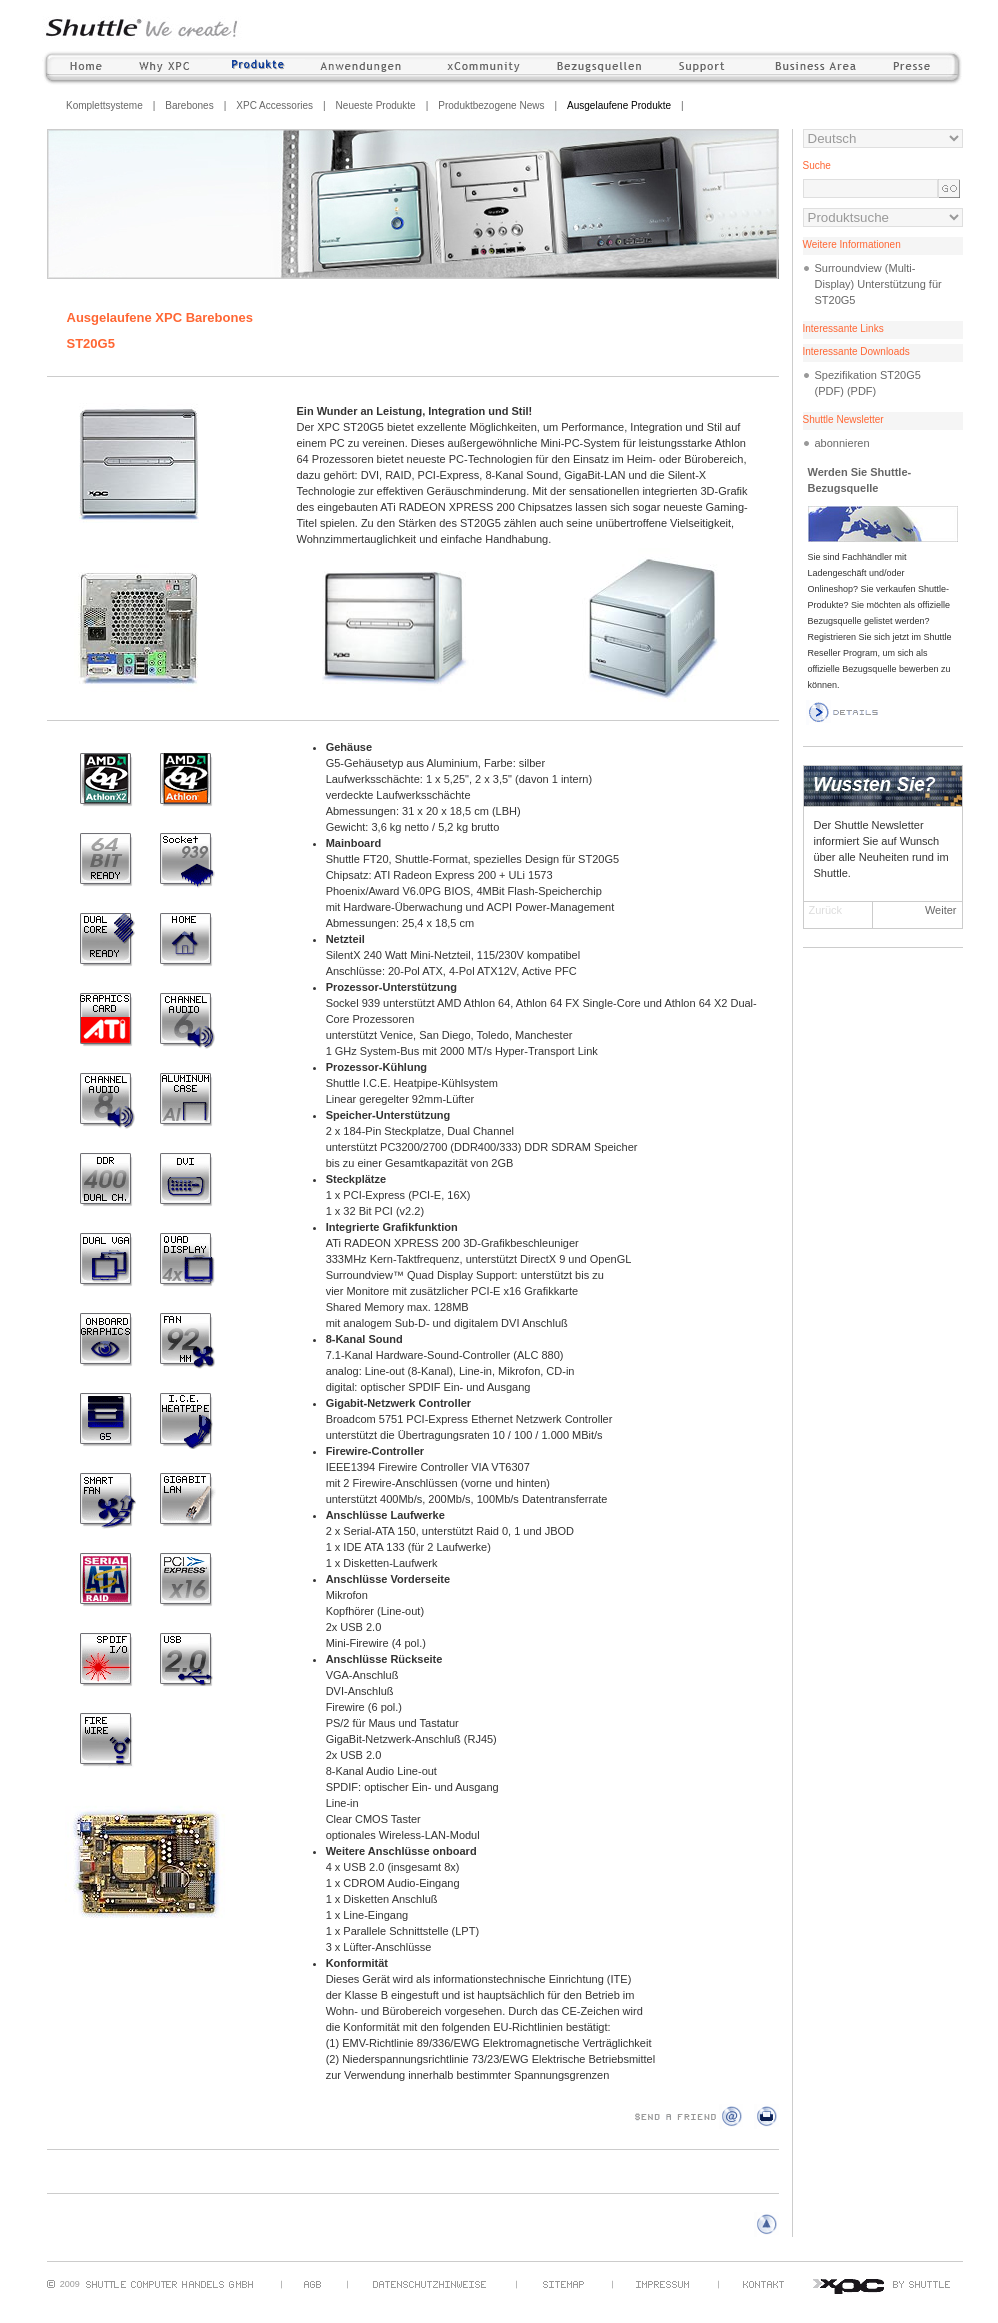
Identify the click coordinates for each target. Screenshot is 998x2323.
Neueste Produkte (376, 105)
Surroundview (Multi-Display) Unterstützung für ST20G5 (878, 284)
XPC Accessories (274, 105)
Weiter (941, 910)
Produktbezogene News (491, 105)
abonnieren (842, 443)
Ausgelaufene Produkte (619, 105)
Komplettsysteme (104, 105)
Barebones (189, 105)
